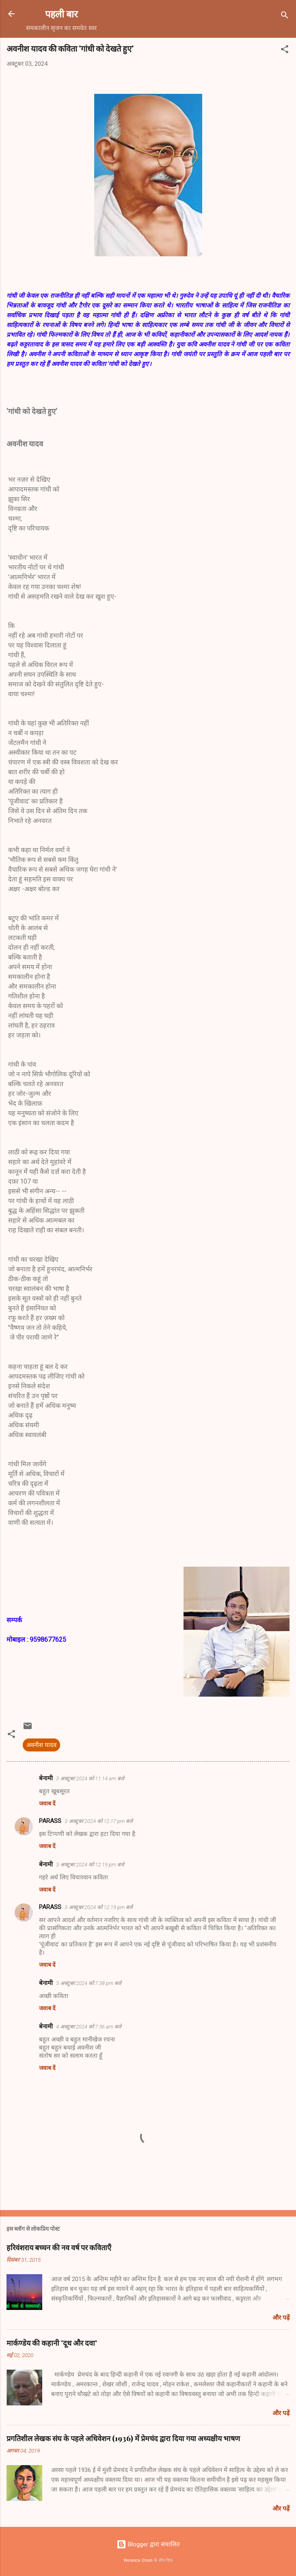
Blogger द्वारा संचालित (148, 2544)
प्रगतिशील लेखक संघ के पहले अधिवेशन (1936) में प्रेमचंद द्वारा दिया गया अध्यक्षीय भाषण (123, 2438)
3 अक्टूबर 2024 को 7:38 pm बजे (88, 1983)
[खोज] (285, 16)
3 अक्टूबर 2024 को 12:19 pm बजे (90, 1865)
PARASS (50, 1821)
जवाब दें (47, 1803)
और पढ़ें (281, 2317)
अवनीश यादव (41, 1745)
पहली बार (61, 13)
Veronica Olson (138, 2560)
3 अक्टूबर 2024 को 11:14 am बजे (90, 1778)
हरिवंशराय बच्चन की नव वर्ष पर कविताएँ (58, 2247)
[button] (285, 50)
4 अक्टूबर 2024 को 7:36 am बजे (88, 2027)
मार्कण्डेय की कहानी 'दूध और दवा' (51, 2343)
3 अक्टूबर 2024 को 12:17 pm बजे (99, 1821)
